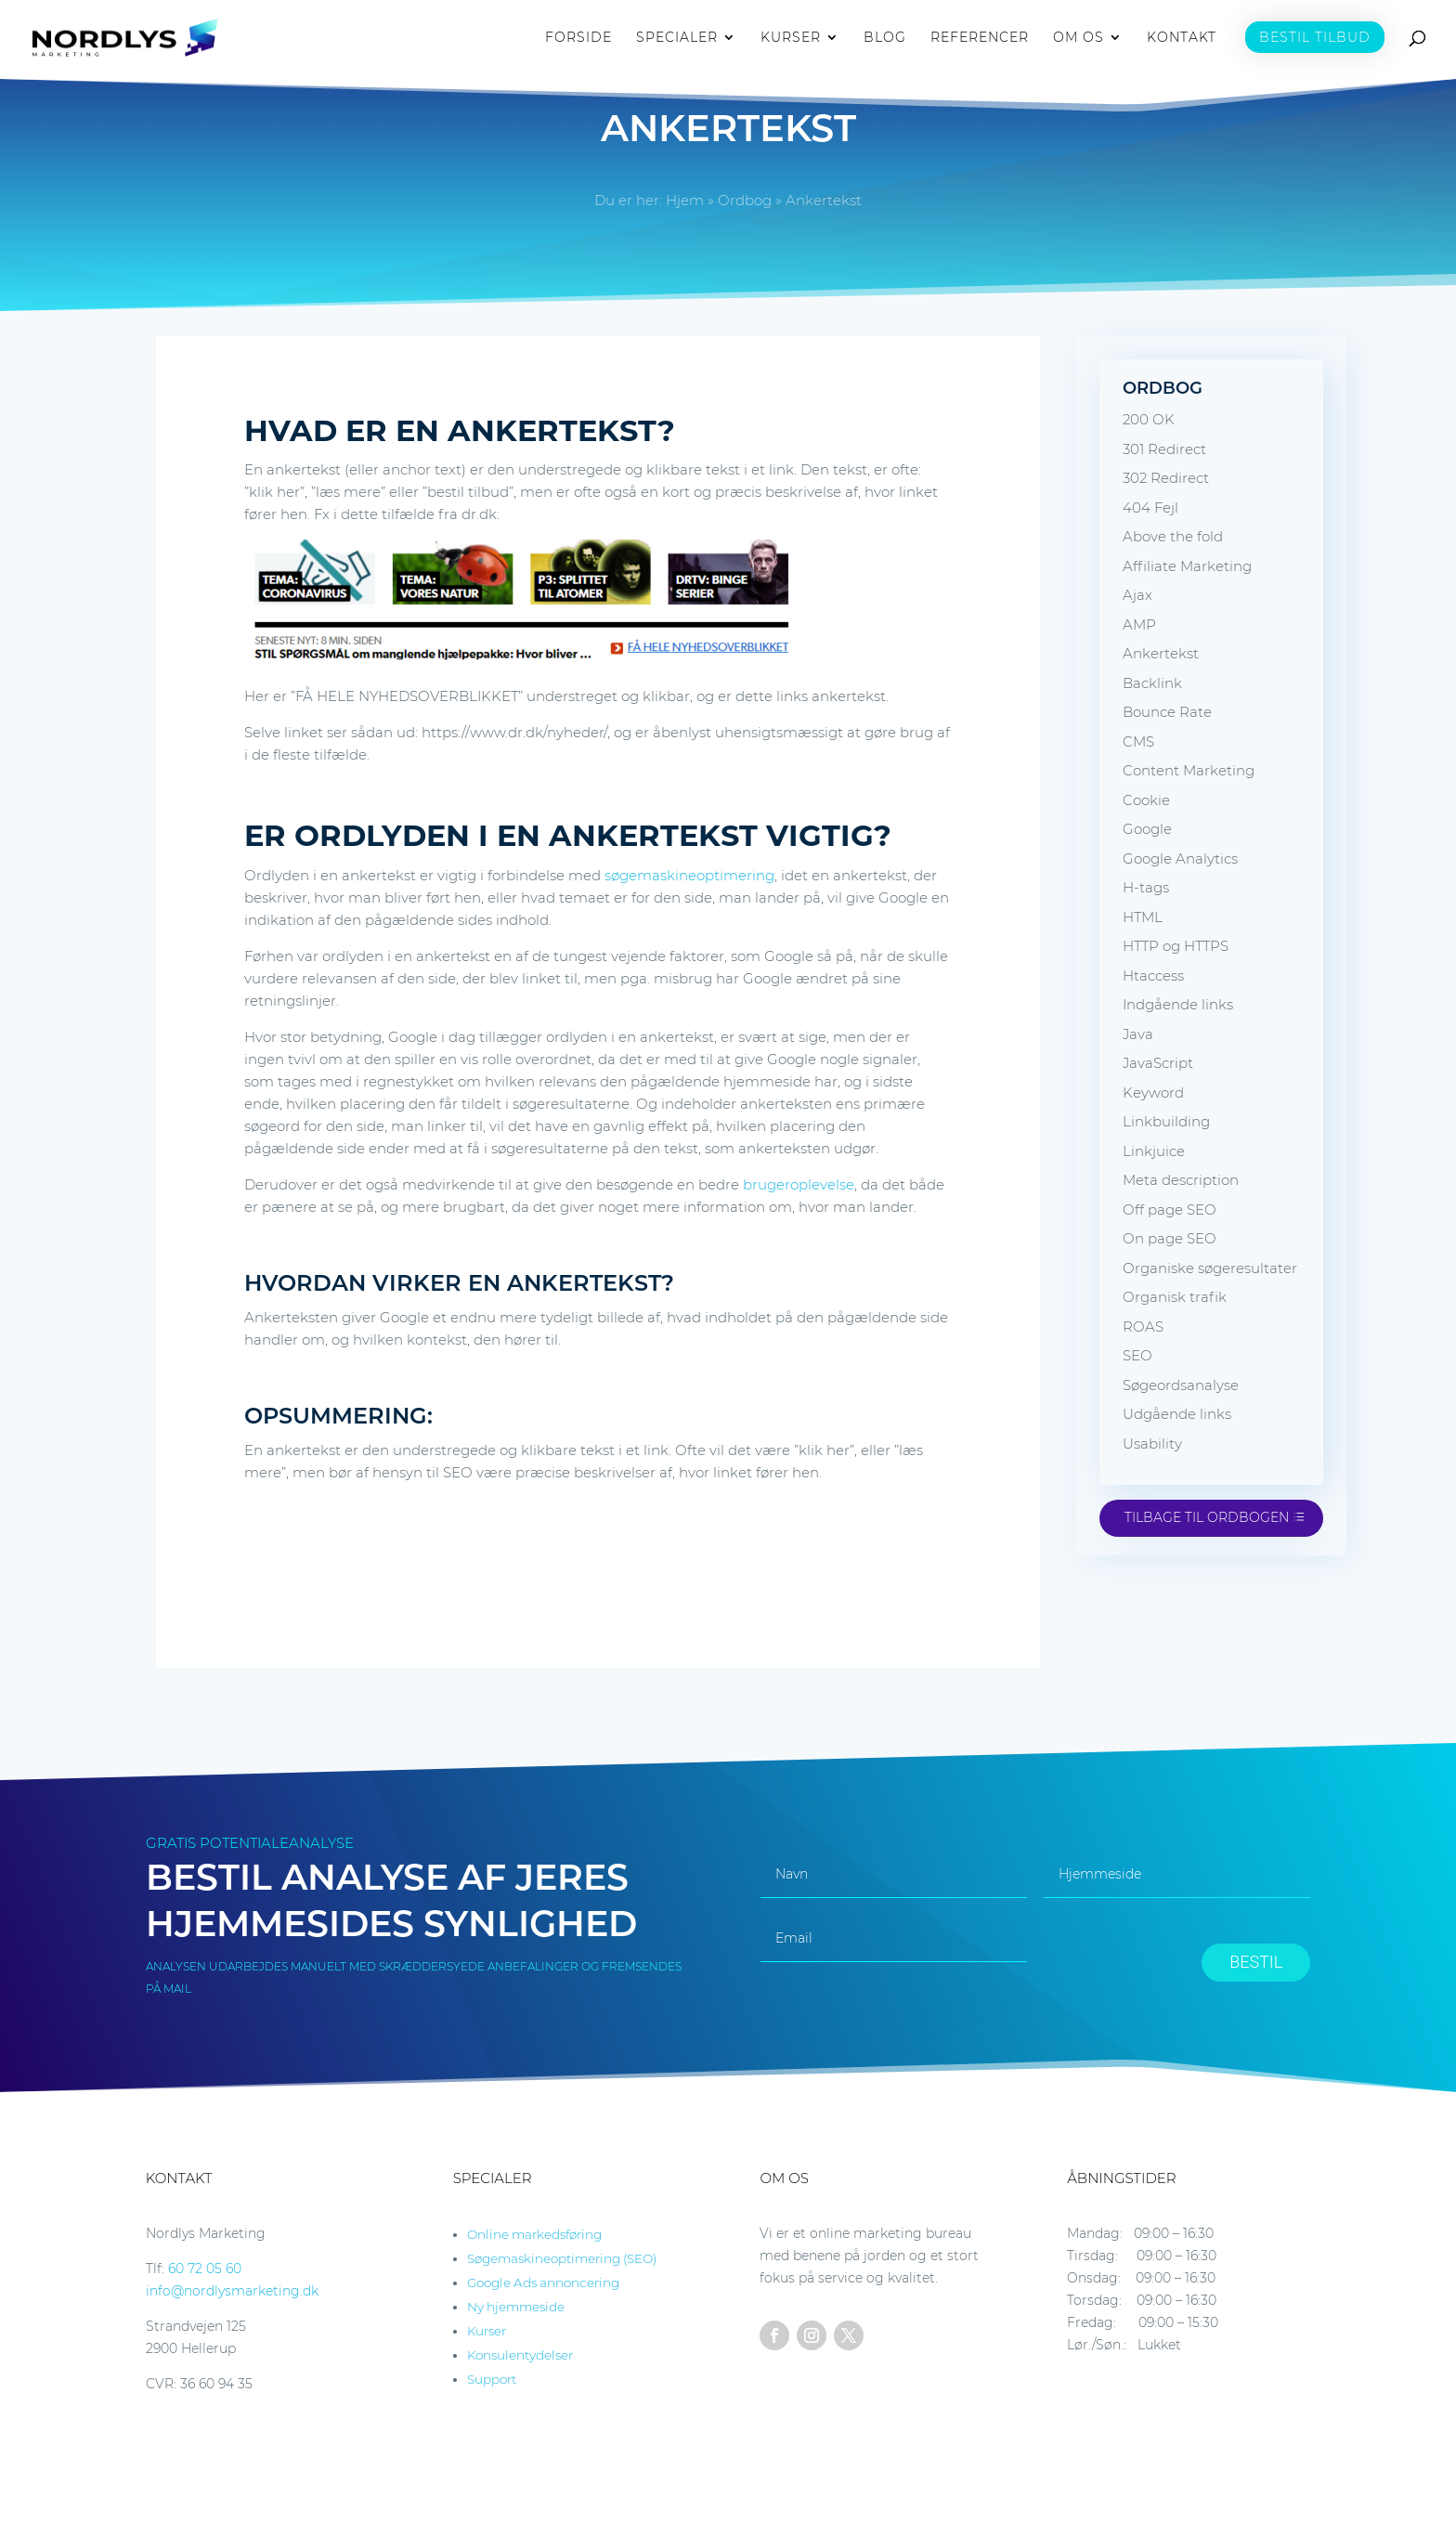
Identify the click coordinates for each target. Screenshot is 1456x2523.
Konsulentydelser (520, 2354)
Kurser (486, 2330)
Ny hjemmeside (516, 2306)
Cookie (1146, 800)
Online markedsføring (534, 2234)
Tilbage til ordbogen (1206, 1517)
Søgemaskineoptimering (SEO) (561, 2258)
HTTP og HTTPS (1175, 946)
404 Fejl (1150, 507)
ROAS (1143, 1326)
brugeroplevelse (798, 1184)
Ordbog (745, 200)
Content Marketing (1188, 770)
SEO (1137, 1355)
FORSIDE (578, 38)
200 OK (1149, 419)
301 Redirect (1164, 449)
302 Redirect (1166, 478)
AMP (1139, 624)
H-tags (1146, 887)
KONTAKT (1181, 38)
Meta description (1181, 1180)
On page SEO (1169, 1238)
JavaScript (1158, 1063)
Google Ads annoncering (543, 2282)
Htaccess (1153, 975)
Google (1147, 829)
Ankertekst (1161, 653)
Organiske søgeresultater (1210, 1268)
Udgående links (1177, 1414)
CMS (1138, 741)
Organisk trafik (1175, 1297)
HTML (1143, 917)
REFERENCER (979, 38)
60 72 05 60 (204, 2268)
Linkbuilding (1166, 1121)
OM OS (1078, 38)
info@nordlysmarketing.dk (232, 2290)
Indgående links (1178, 1004)
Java (1138, 1034)
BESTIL (1255, 1961)
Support (491, 2379)
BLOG (885, 38)
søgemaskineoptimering (689, 875)
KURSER (790, 38)
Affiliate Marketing (1187, 566)
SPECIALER (677, 38)
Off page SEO (1169, 1209)
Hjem (685, 200)
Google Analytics (1180, 858)
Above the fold (1173, 536)
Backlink (1152, 683)
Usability (1152, 1443)
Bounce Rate (1167, 712)
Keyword (1153, 1092)
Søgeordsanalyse (1181, 1385)
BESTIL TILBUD (1315, 37)
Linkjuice (1154, 1151)
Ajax (1137, 595)
